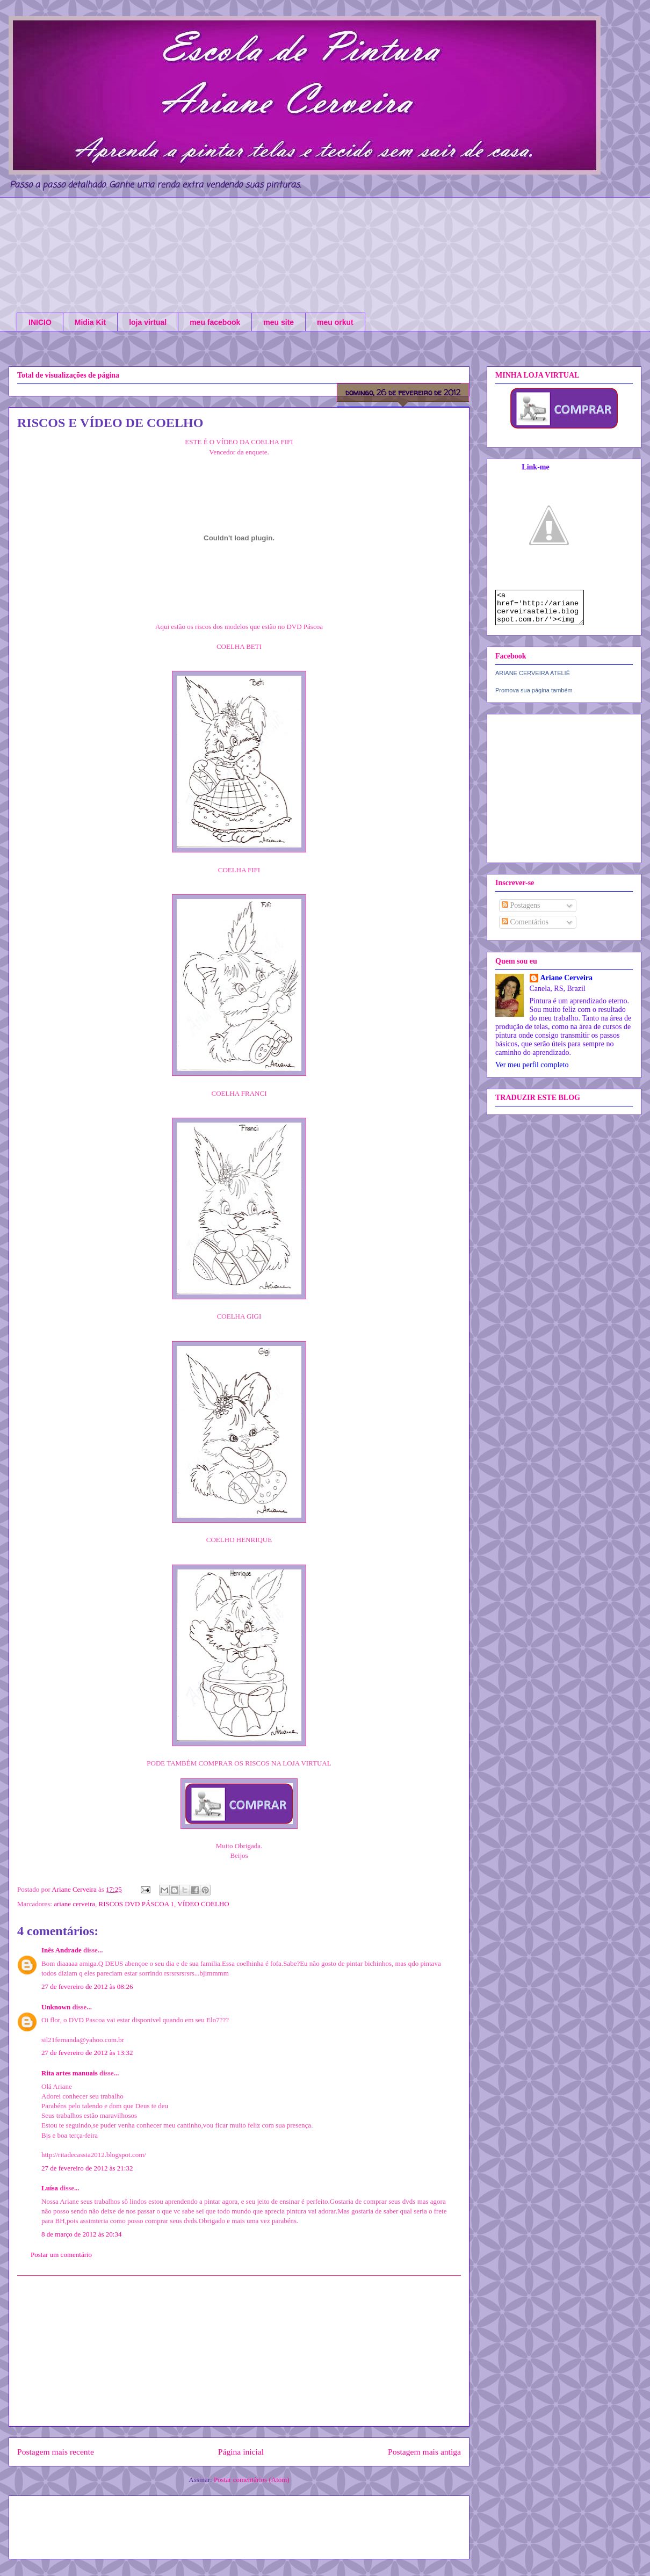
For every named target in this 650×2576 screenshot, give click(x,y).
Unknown (55, 2007)
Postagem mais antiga (424, 2451)
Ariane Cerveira (566, 984)
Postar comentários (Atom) (252, 2480)
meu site (278, 322)
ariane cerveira (74, 1904)
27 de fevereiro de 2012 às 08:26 (87, 1986)
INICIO (40, 322)
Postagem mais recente (55, 2451)
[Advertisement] (239, 2351)
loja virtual (148, 322)
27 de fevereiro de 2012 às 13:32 (87, 2053)
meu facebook (215, 322)
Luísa (49, 2188)
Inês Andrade (61, 1950)
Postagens (521, 912)
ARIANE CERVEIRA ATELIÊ (532, 679)
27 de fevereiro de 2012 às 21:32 (87, 2168)
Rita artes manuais (69, 2073)
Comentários (525, 928)
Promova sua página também (534, 696)
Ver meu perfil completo (531, 1071)
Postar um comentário (61, 2255)
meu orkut (335, 322)
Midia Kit (90, 322)
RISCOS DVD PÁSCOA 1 (137, 1904)
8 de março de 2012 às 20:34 (81, 2234)
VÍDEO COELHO (203, 1904)
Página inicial (241, 2451)
